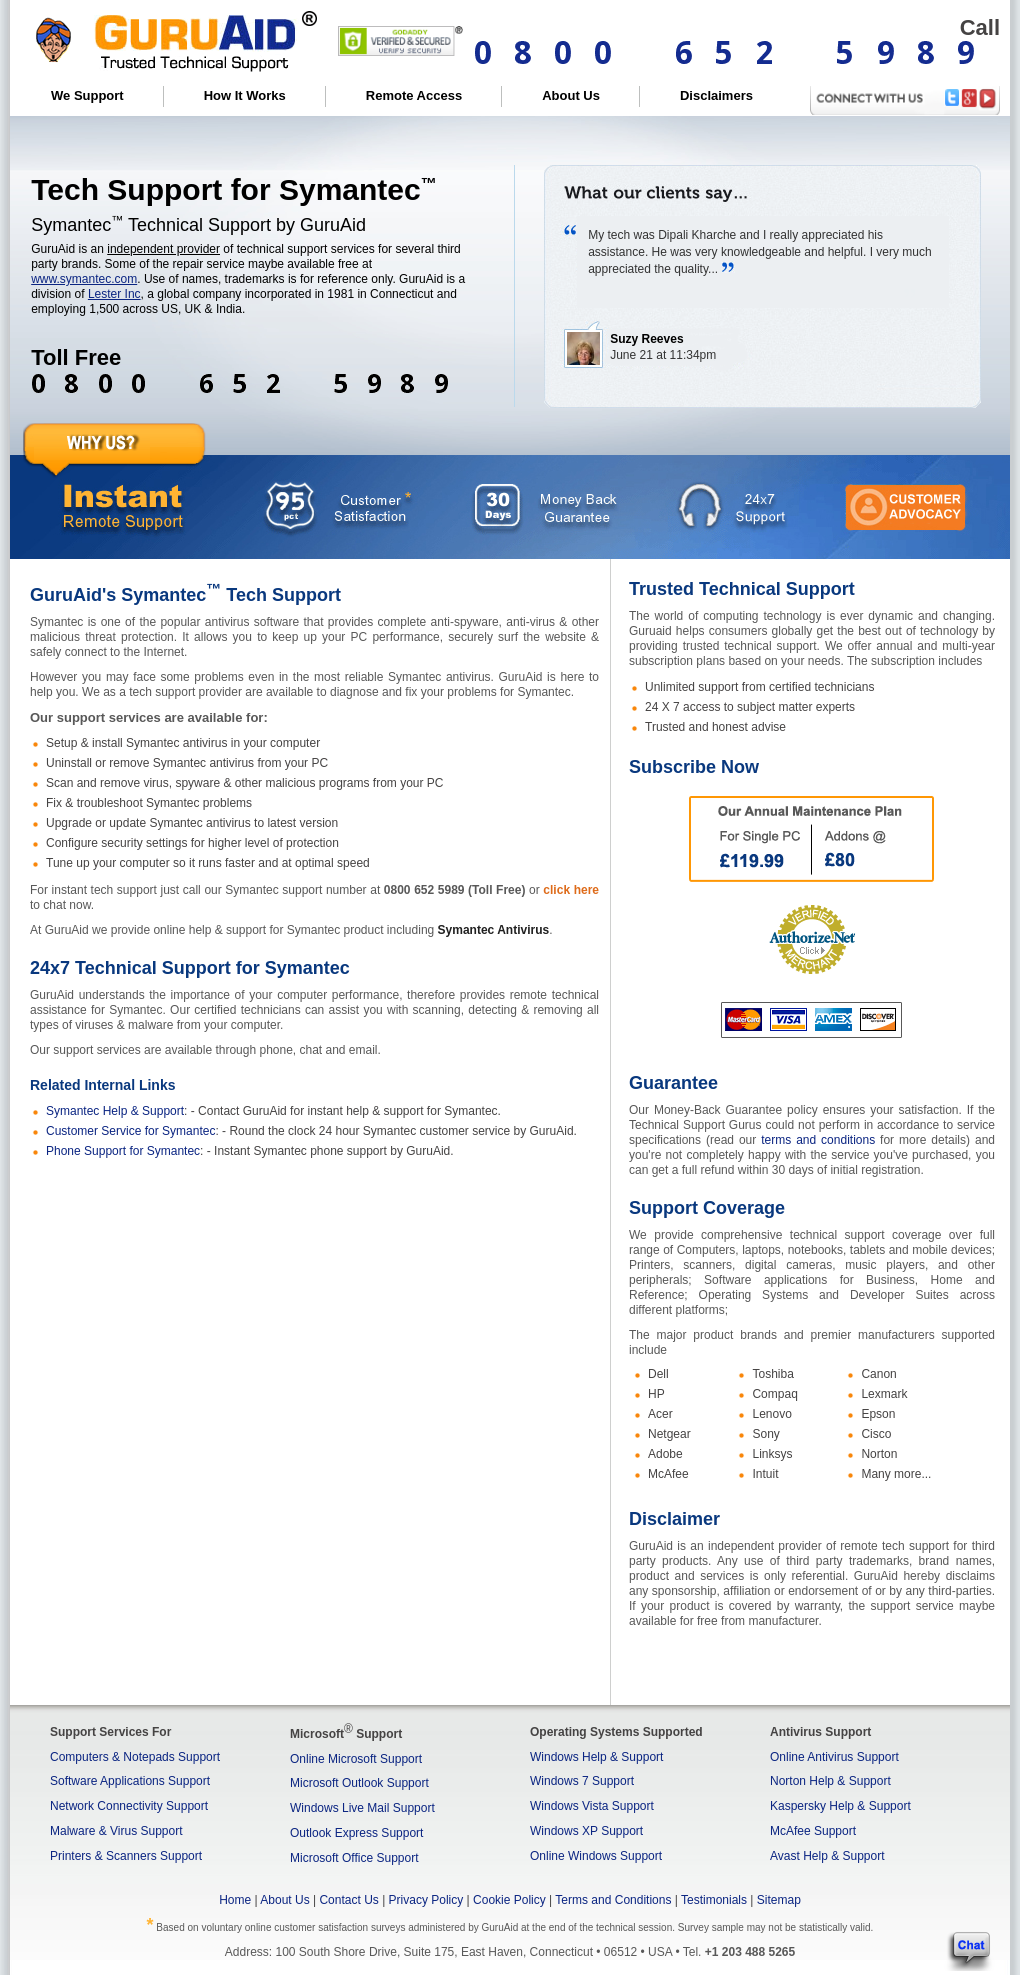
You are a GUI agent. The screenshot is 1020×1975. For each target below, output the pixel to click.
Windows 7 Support (582, 1781)
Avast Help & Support (827, 1856)
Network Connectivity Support (129, 1806)
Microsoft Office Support (354, 1858)
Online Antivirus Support (834, 1757)
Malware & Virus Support (116, 1831)
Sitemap (779, 1900)
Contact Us (348, 1900)
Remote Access (414, 95)
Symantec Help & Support (115, 1111)
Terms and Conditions (613, 1900)
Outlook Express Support (356, 1833)
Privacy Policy (426, 1900)
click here (571, 890)
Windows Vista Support (592, 1806)
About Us (571, 95)
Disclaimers (716, 95)
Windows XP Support (586, 1831)
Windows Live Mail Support (362, 1808)
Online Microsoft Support (356, 1759)
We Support (87, 95)
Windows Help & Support (596, 1757)
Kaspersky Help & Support (840, 1806)
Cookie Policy (509, 1900)
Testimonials (714, 1900)
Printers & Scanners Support (126, 1856)
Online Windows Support (596, 1856)
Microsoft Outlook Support (359, 1783)
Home (235, 1900)
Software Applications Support (130, 1781)
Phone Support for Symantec (123, 1151)
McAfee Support (813, 1831)
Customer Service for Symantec (130, 1131)
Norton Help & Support (830, 1781)
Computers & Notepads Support (135, 1757)
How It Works (245, 95)
